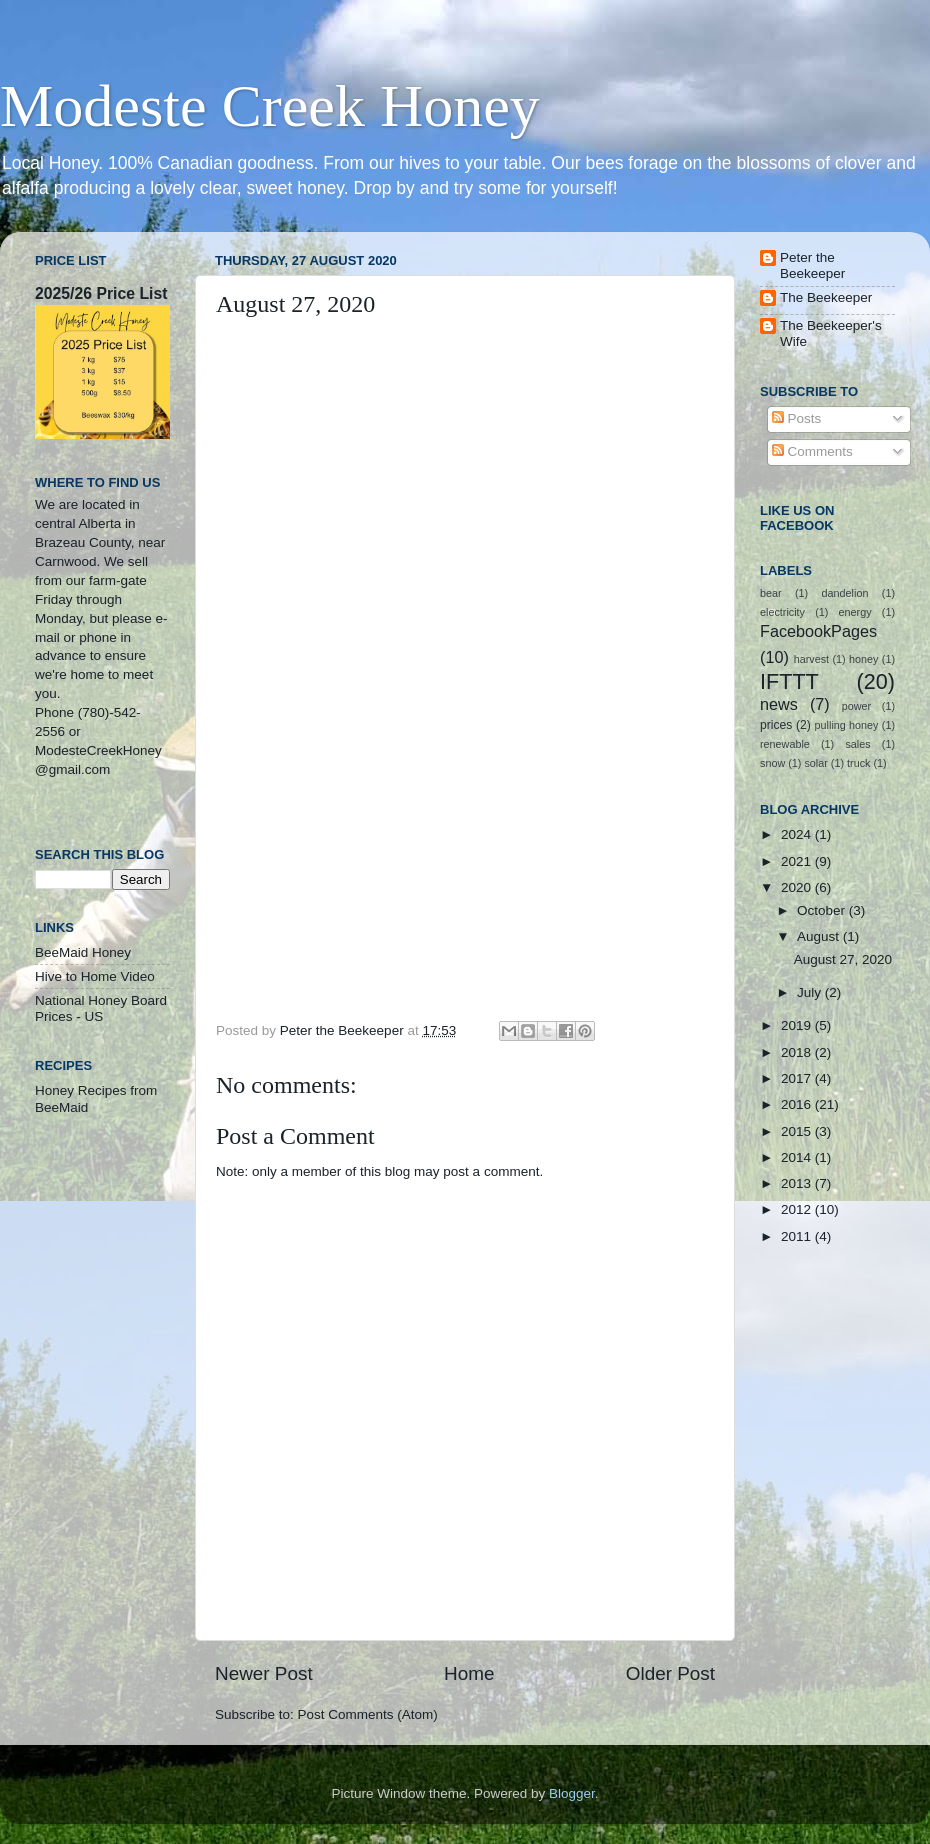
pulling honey (847, 725)
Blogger (572, 1793)
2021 (798, 861)
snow (772, 763)
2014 (798, 1157)
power (856, 706)
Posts (797, 418)
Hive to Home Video (95, 976)
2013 (798, 1183)
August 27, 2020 (843, 959)
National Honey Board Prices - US (101, 1008)
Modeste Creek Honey (270, 106)
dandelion (845, 593)
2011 (798, 1236)
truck (858, 763)
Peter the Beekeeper (812, 265)
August (820, 936)
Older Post (670, 1673)
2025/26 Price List (101, 293)
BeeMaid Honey (83, 952)
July (811, 992)
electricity (782, 612)
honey (863, 659)
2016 (798, 1104)
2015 (798, 1131)
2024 (798, 834)
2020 (798, 887)
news (779, 704)
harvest (811, 659)
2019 (798, 1025)
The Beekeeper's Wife (831, 333)
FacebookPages (818, 631)
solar (815, 763)
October (823, 910)
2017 (798, 1078)
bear (771, 593)
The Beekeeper (826, 297)
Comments (812, 451)
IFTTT (789, 681)
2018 (798, 1052)
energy (855, 612)
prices (776, 725)
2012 (798, 1209)
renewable (785, 744)
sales (857, 744)
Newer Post (264, 1673)
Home (469, 1673)
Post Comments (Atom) (368, 1714)
